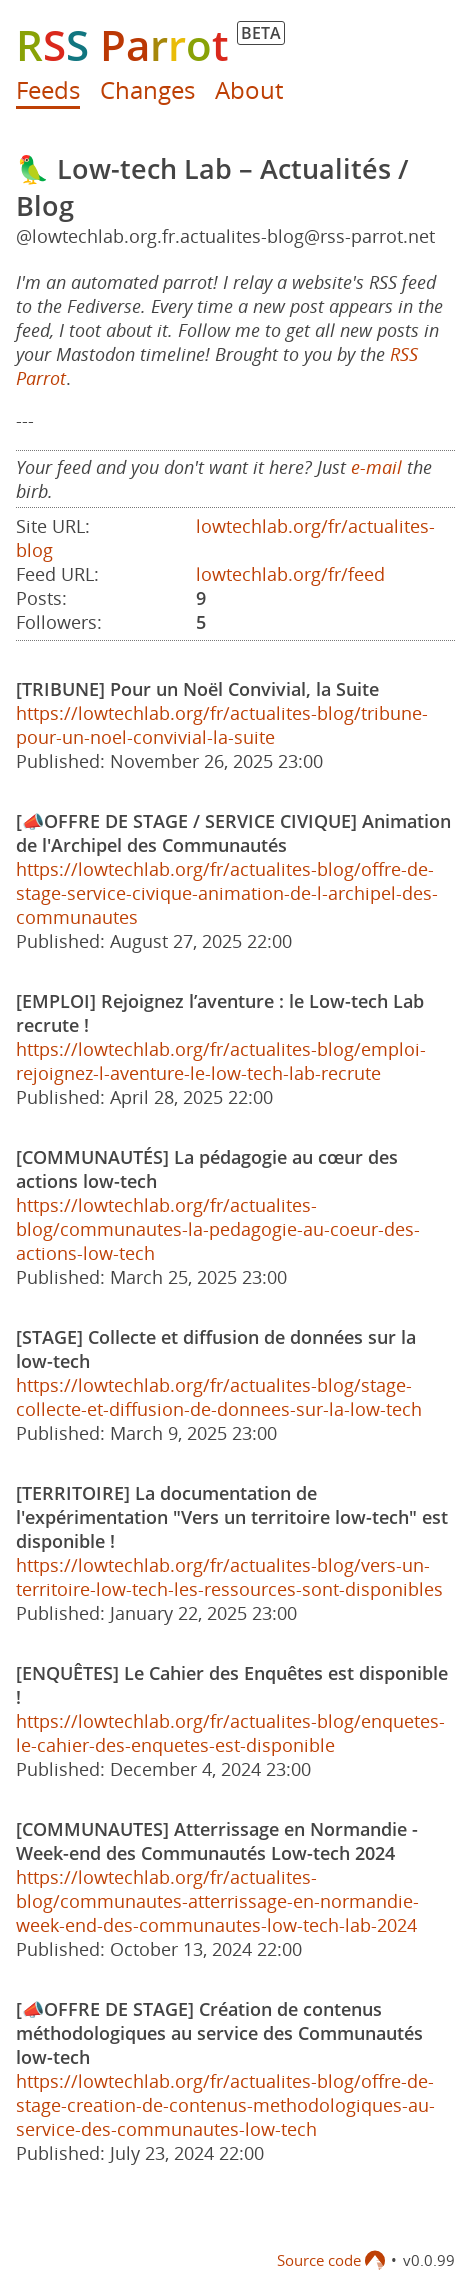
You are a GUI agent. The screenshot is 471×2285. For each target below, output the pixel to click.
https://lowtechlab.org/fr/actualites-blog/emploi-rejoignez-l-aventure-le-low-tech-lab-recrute (221, 1061)
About (249, 89)
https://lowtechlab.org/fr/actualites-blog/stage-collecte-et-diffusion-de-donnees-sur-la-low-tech (219, 1397)
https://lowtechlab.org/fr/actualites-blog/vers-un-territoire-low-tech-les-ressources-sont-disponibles (229, 1577)
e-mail (376, 467)
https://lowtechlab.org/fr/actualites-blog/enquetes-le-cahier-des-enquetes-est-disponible (230, 1733)
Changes (147, 89)
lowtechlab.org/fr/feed (290, 574)
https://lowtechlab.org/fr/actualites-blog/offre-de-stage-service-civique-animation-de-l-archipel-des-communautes (227, 893)
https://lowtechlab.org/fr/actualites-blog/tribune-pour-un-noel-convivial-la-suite (222, 725)
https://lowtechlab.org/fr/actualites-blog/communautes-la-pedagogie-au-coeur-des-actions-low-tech (218, 1229)
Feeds (48, 89)
